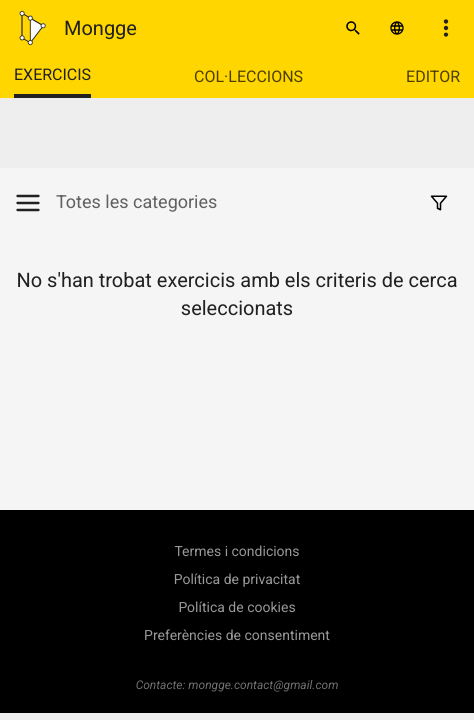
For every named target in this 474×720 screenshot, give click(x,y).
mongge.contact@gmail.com (263, 685)
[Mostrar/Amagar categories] (35, 203)
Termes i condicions (236, 552)
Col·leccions (248, 76)
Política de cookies (236, 608)
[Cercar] (353, 28)
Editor (433, 76)
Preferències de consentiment (237, 636)
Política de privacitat (237, 580)
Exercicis (52, 74)
